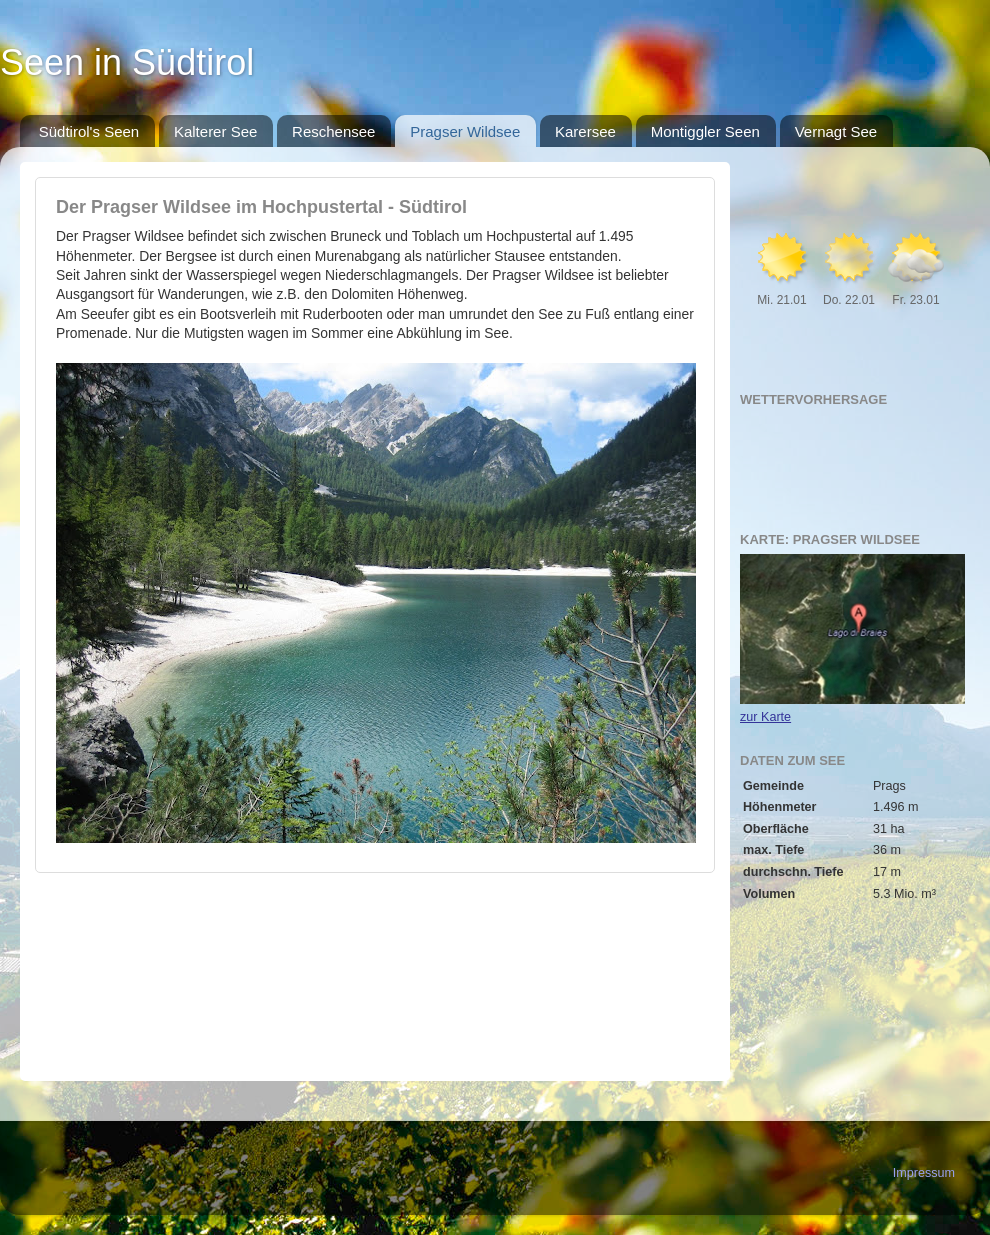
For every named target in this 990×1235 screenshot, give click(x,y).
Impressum (924, 1173)
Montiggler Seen (705, 131)
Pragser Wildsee (465, 131)
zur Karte (765, 717)
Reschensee (333, 131)
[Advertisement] (375, 960)
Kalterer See (215, 131)
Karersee (585, 131)
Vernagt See (836, 131)
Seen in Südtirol (127, 62)
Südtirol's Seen (89, 131)
